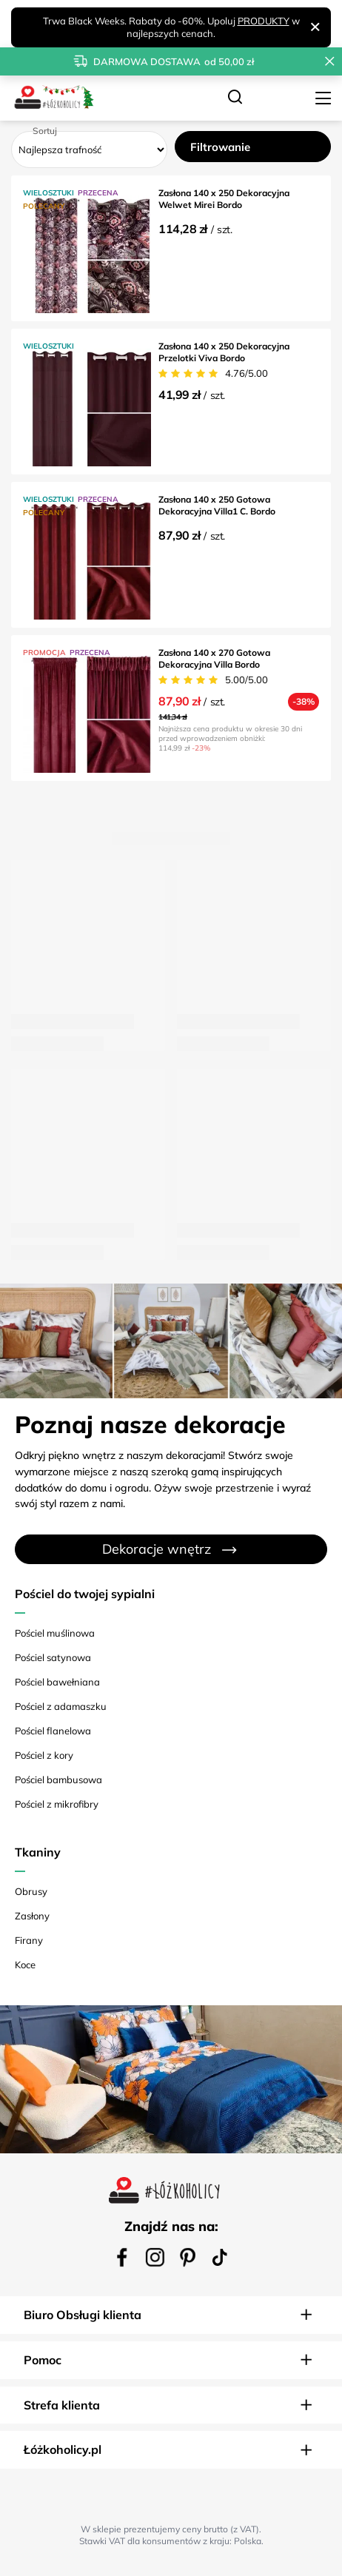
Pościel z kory (44, 1755)
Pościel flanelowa (53, 1731)
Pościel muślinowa (55, 1633)
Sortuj (45, 130)
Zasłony (32, 1916)
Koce (25, 1964)
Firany (29, 1940)
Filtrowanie (220, 147)
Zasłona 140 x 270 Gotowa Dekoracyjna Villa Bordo (214, 658)
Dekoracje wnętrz (156, 1548)
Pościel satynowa (53, 1657)
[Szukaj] (234, 98)
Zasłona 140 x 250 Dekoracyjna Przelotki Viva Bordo (223, 352)
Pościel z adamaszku (61, 1706)
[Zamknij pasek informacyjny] (330, 61)
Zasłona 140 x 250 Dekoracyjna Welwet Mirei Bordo (223, 198)
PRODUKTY (263, 21)
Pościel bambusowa (58, 1779)
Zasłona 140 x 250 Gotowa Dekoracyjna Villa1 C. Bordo (216, 505)
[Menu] (325, 98)
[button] (171, 2315)
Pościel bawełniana (57, 1682)
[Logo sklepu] (53, 97)
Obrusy (31, 1891)
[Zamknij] (315, 27)
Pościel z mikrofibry (56, 1804)
